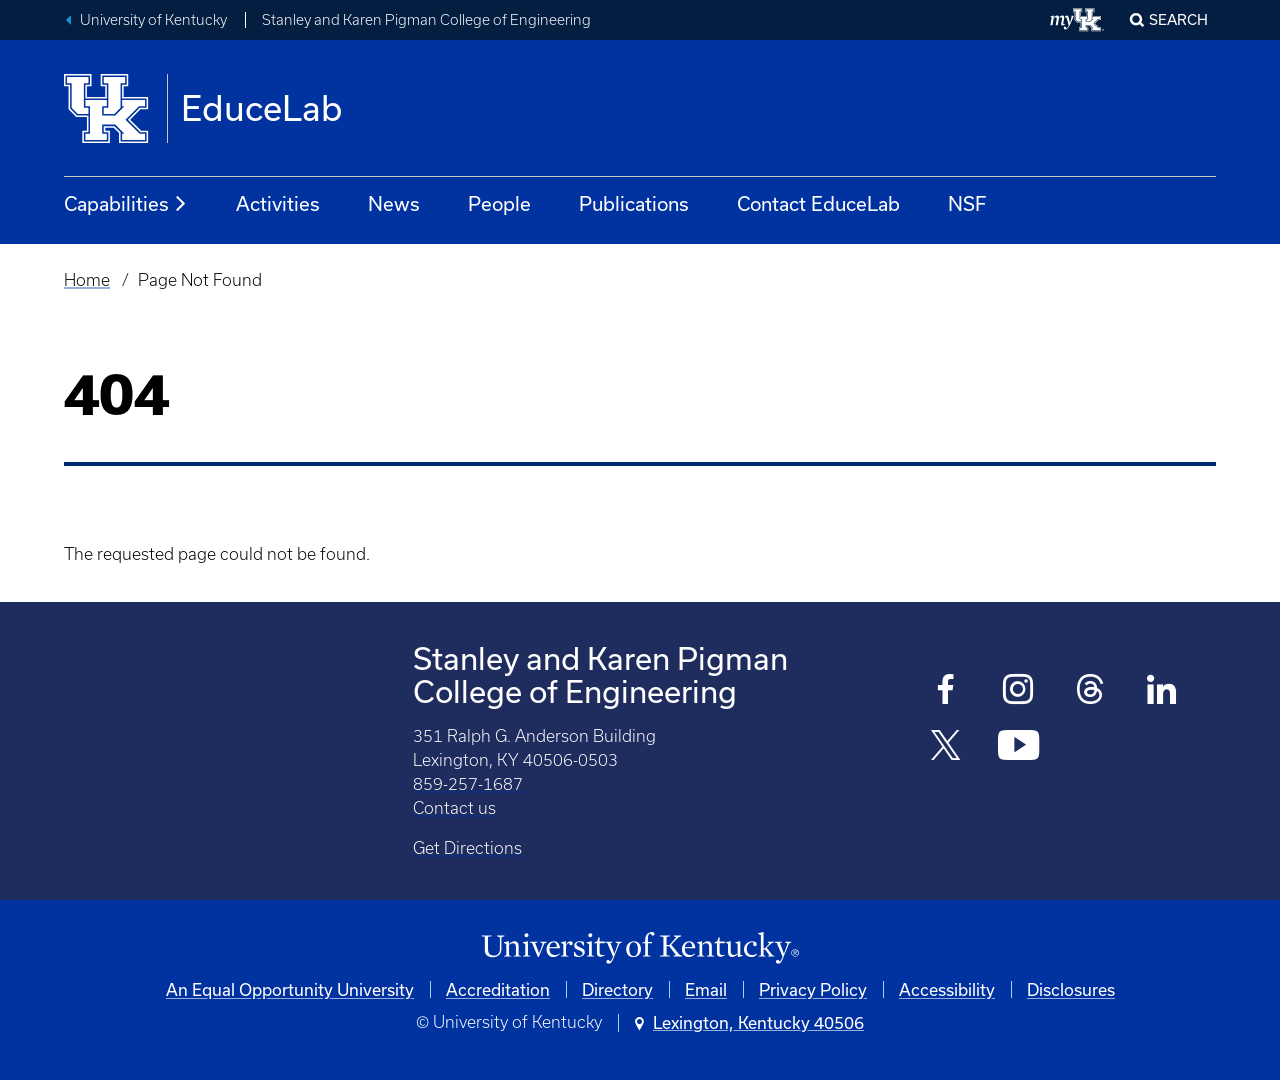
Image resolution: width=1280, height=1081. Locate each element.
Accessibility (947, 989)
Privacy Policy (813, 989)
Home (87, 280)
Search (1178, 19)
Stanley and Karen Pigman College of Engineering (426, 20)
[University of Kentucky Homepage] (640, 948)
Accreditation (498, 989)
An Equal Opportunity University (290, 989)
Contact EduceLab (818, 203)
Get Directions (467, 848)
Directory (617, 989)
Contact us (454, 808)
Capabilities (126, 204)
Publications (634, 203)
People (499, 203)
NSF (967, 203)
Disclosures (1071, 989)
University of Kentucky (153, 20)
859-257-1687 (468, 784)
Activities (278, 203)
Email (706, 989)
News (394, 203)
